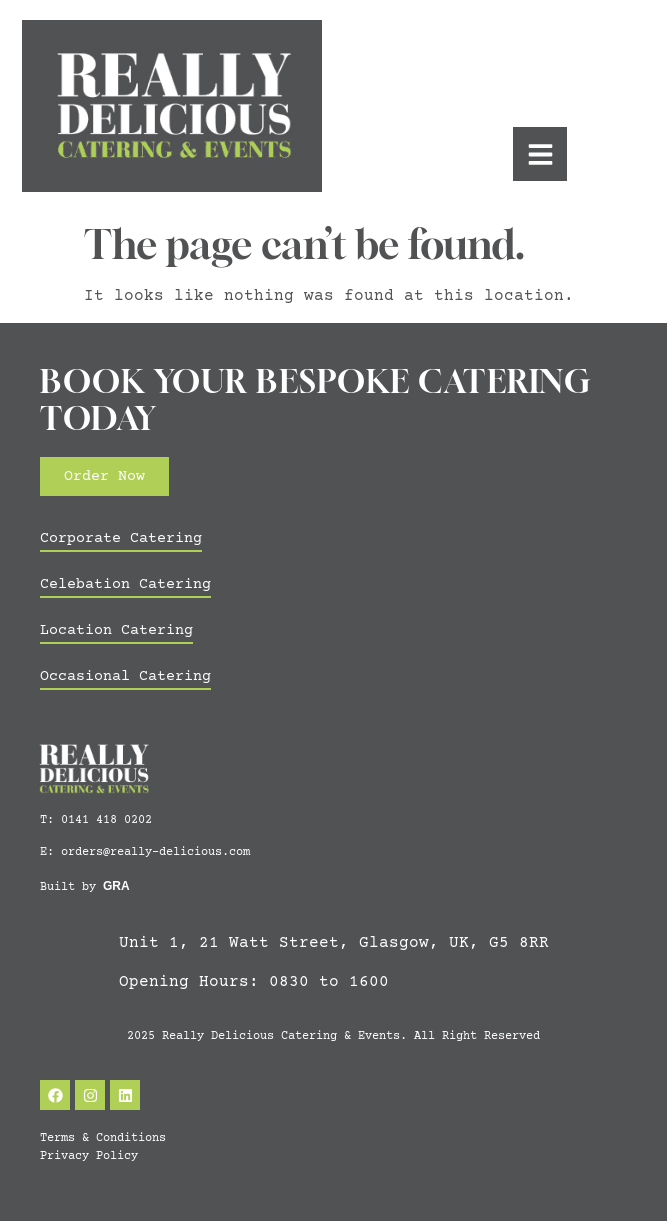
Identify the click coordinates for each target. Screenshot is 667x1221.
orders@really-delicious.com (155, 852)
